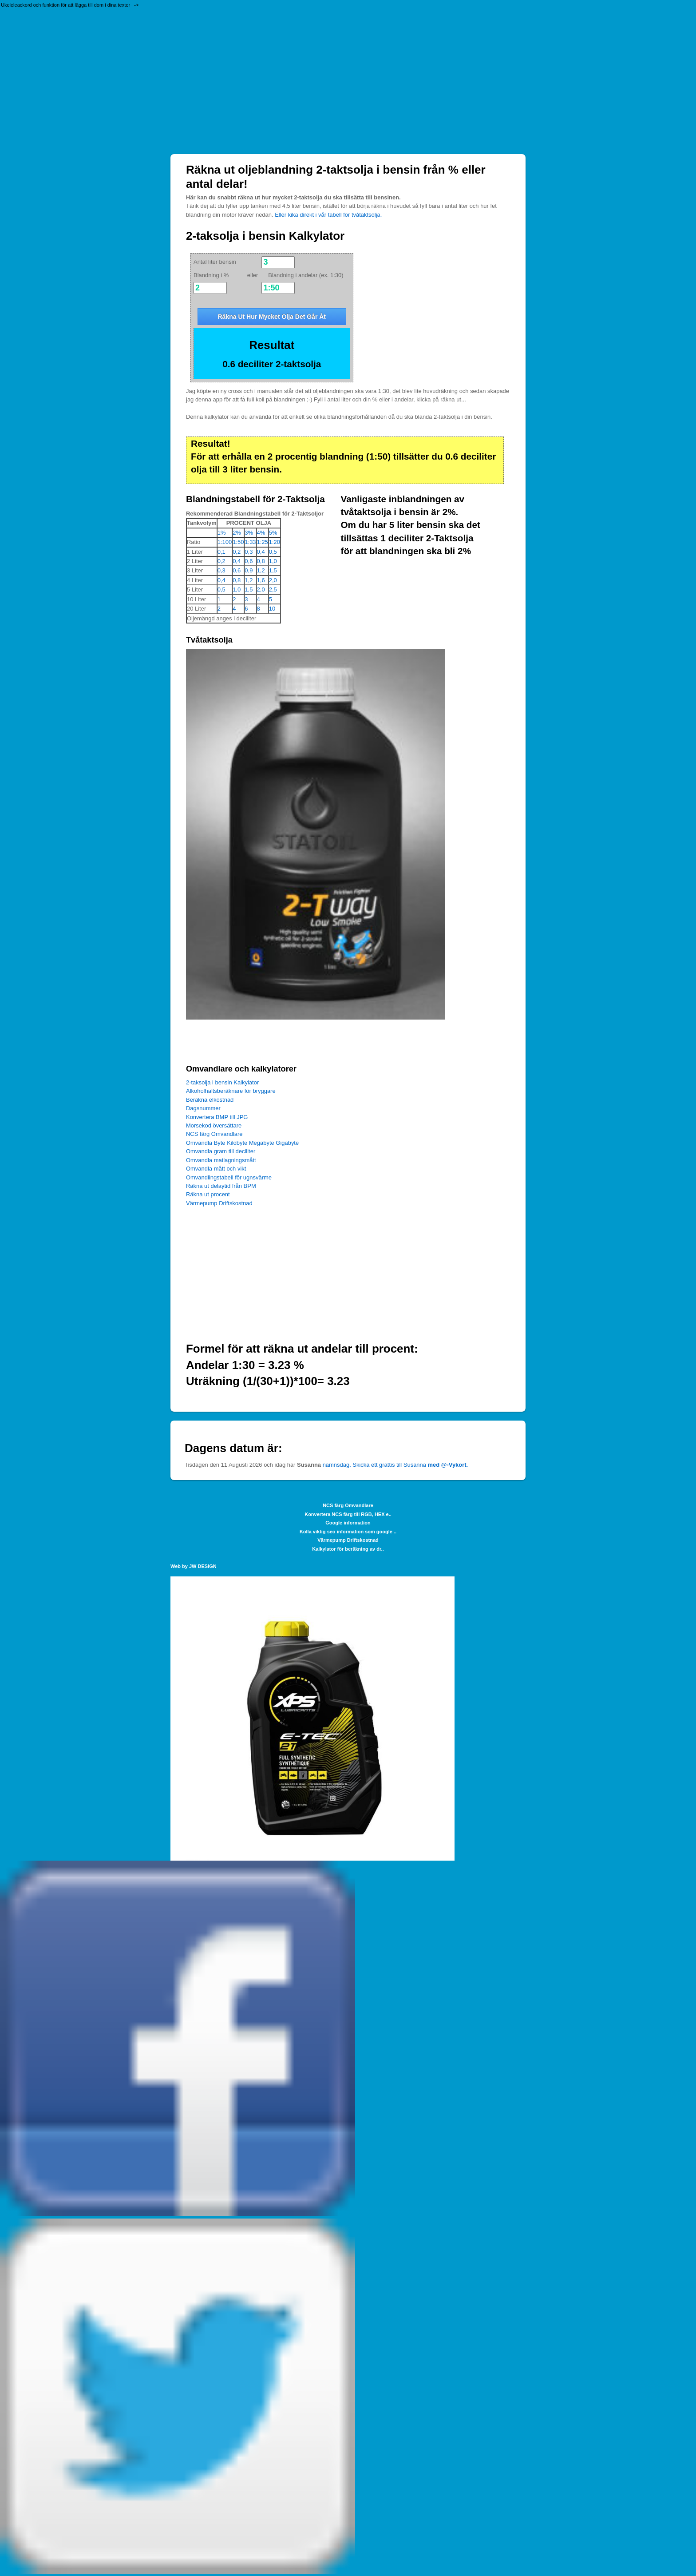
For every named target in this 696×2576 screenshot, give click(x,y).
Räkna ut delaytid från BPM (221, 1186)
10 (272, 608)
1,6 (261, 580)
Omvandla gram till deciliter (220, 1151)
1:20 (274, 542)
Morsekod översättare (213, 1125)
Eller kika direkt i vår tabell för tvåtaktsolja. (328, 214)
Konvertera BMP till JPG (217, 1117)
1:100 (225, 542)
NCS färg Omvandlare (214, 1134)
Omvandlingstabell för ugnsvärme (229, 1177)
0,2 (237, 551)
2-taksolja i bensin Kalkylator (222, 1082)
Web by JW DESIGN (193, 1566)
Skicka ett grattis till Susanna (410, 1464)
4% (261, 532)
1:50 (238, 542)
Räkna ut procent (208, 1194)
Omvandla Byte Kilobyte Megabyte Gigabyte (242, 1142)
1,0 (273, 561)
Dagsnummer (203, 1108)
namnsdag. (337, 1464)
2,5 (273, 589)
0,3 (249, 551)
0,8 (261, 561)
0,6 (249, 561)
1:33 (250, 542)
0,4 (261, 551)
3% (249, 532)
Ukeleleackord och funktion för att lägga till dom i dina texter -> (70, 5)
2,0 (273, 580)
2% (237, 532)
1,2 (261, 570)
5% (273, 532)
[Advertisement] (348, 83)
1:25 (262, 542)
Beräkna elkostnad (209, 1099)
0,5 (273, 551)
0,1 (221, 551)
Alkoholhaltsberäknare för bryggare (231, 1091)
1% (222, 532)
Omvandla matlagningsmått (221, 1160)
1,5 (273, 570)
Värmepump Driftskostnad (219, 1203)
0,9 (249, 570)
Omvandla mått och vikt (216, 1168)
